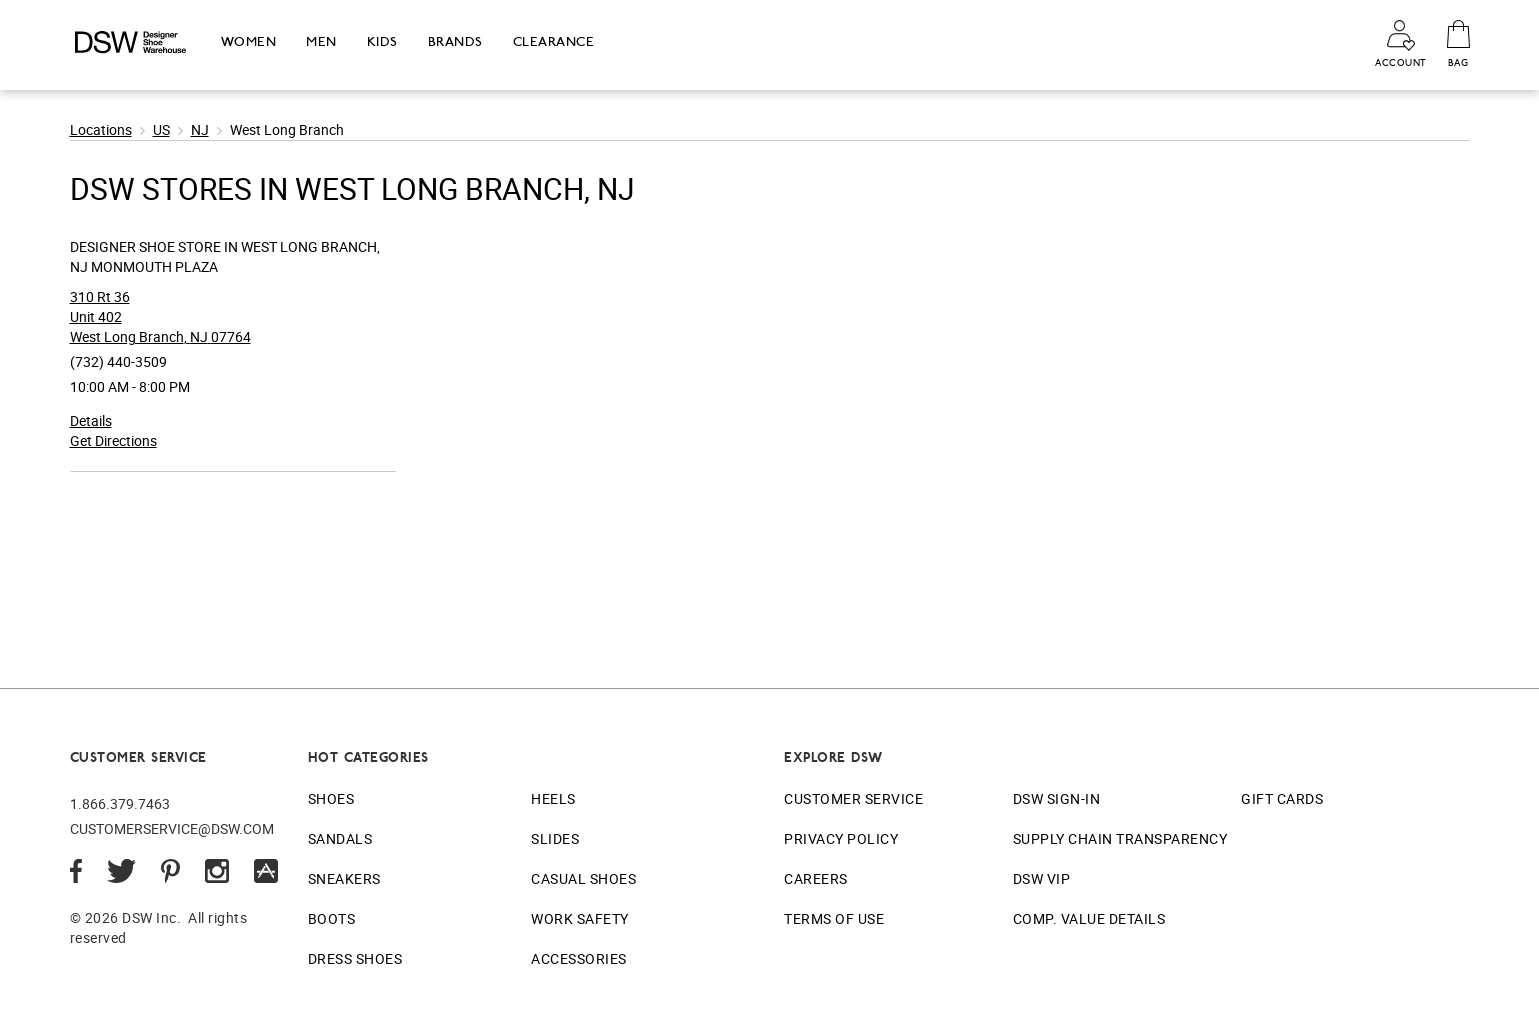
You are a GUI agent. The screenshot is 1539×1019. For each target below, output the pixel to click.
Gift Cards (1282, 798)
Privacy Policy (841, 838)
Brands (455, 41)
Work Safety (580, 918)
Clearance (554, 41)
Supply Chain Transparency (1120, 838)
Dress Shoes (355, 958)
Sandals (340, 838)
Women (249, 41)
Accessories (579, 958)
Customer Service (853, 798)
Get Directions (113, 440)
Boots (332, 918)
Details (91, 420)
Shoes (331, 798)
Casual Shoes (583, 878)
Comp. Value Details (1089, 918)
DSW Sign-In (1057, 798)
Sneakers (344, 878)
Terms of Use (834, 918)
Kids (382, 41)
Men (321, 41)
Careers (816, 878)
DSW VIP (1042, 878)
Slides (555, 838)
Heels (553, 798)
